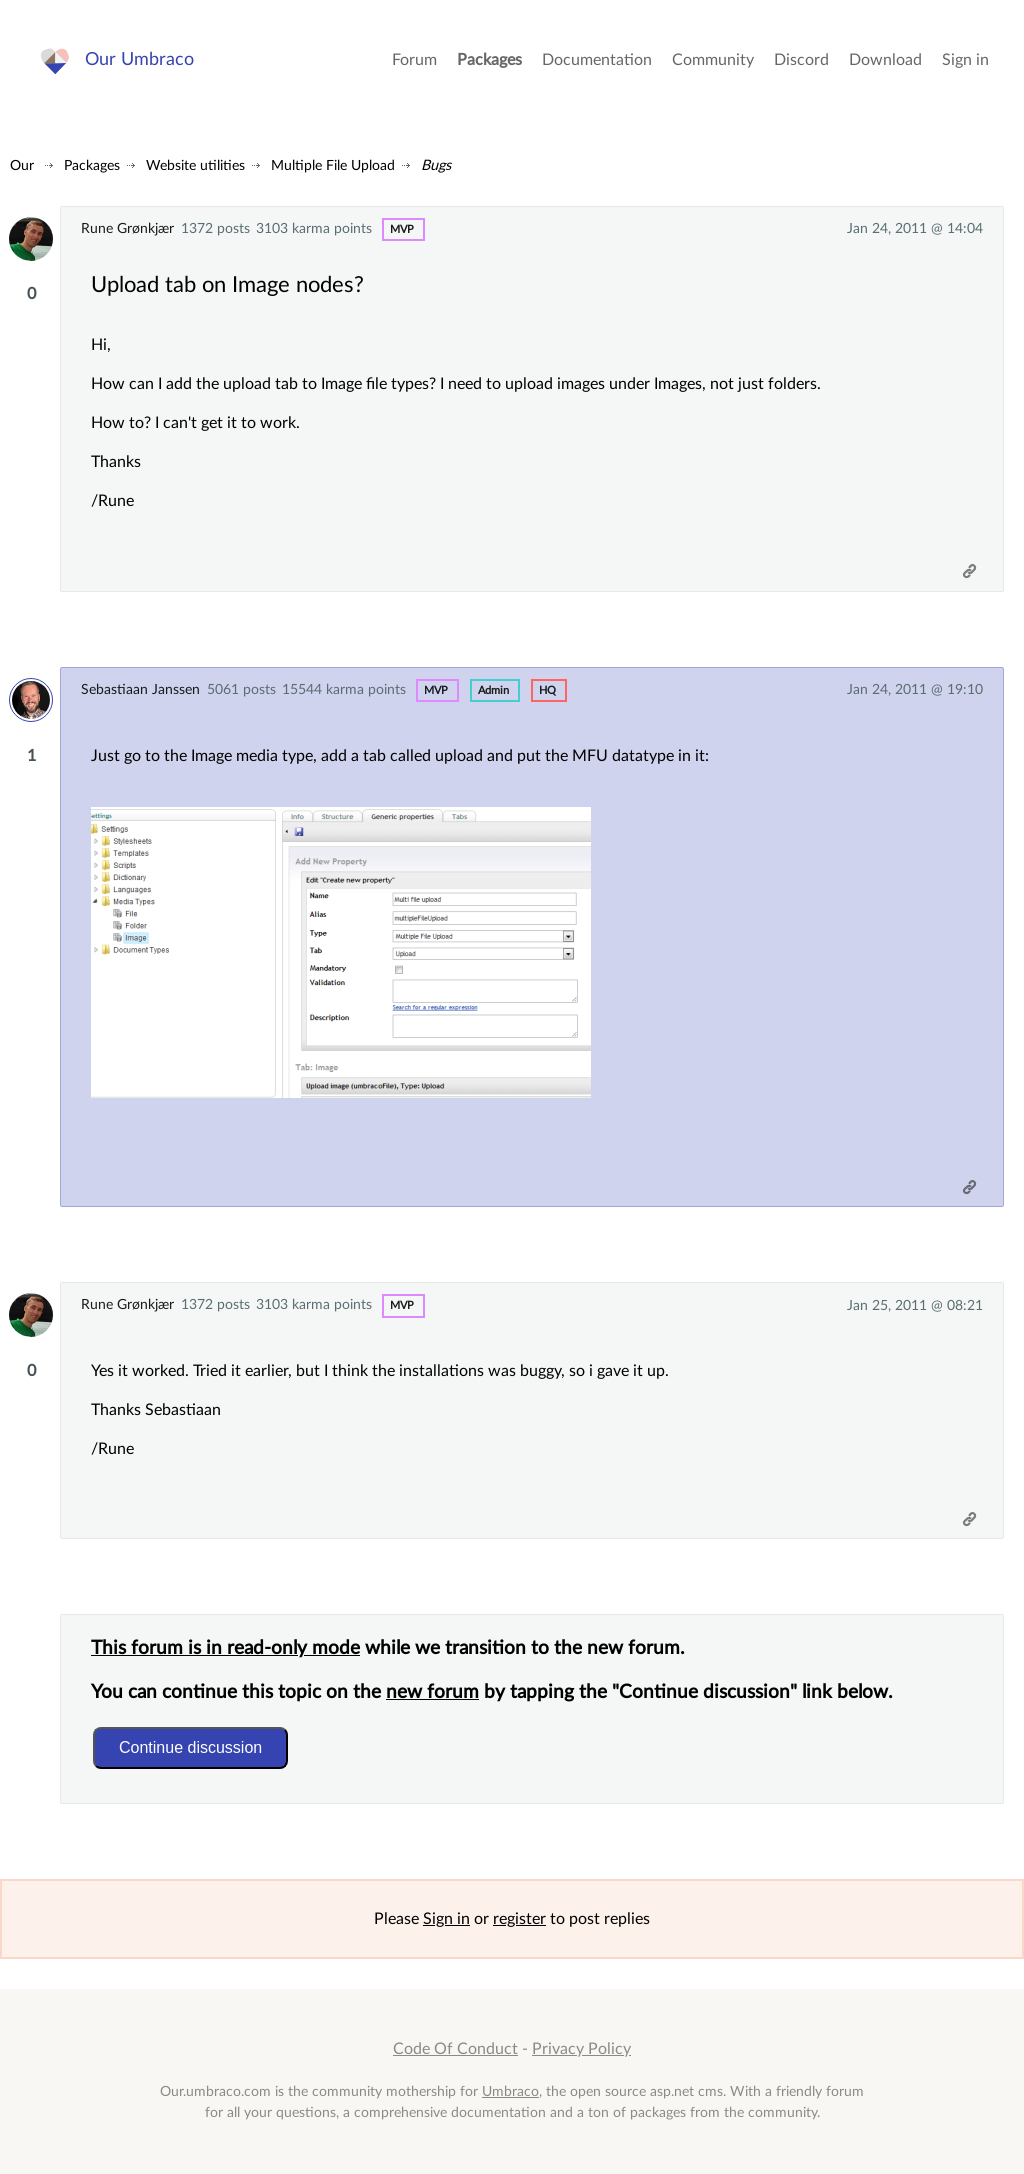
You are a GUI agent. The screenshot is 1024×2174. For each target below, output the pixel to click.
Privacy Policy (581, 2049)
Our (22, 165)
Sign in (965, 60)
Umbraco (510, 2091)
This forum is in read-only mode (225, 1648)
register (519, 1919)
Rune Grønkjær (127, 228)
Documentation (597, 60)
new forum (432, 1692)
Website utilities (195, 165)
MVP (402, 229)
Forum (414, 60)
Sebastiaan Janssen (140, 689)
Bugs (436, 165)
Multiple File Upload (333, 165)
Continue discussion (190, 1747)
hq (547, 690)
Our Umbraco (139, 59)
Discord (801, 60)
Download (885, 60)
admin (493, 690)
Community (713, 60)
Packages (489, 60)
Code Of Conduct (455, 2049)
